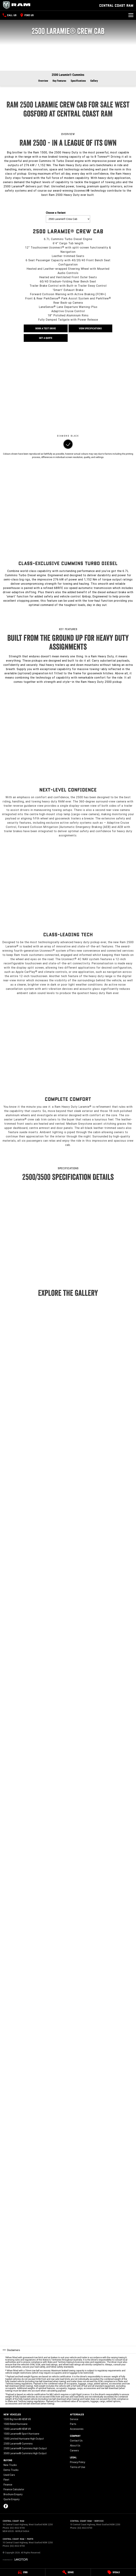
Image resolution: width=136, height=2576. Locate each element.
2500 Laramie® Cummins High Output (25, 2448)
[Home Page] (18, 5)
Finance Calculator (14, 2489)
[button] (34, 1321)
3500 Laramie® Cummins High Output (25, 2453)
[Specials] (113, 2572)
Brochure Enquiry (13, 2494)
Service (74, 2419)
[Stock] (22, 2572)
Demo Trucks (11, 2470)
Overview (43, 80)
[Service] (67, 2572)
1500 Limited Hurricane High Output (24, 2438)
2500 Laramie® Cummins (18, 2443)
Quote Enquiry (11, 2499)
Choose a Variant (68, 217)
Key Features (59, 80)
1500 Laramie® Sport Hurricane (21, 2433)
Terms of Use (77, 2467)
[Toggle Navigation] (130, 15)
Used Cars (9, 2474)
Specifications (78, 80)
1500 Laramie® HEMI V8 (17, 2429)
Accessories (76, 2429)
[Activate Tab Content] (68, 444)
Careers (74, 2450)
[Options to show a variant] (68, 219)
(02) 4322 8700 (17, 2528)
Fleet (6, 2479)
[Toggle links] (15, 2559)
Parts (73, 2424)
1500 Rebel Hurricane (15, 2424)
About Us (75, 2445)
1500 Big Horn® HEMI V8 (17, 2419)
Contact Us (76, 2440)
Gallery (94, 80)
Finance (8, 2484)
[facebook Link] (6, 2506)
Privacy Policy (77, 2462)
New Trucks (10, 2465)
